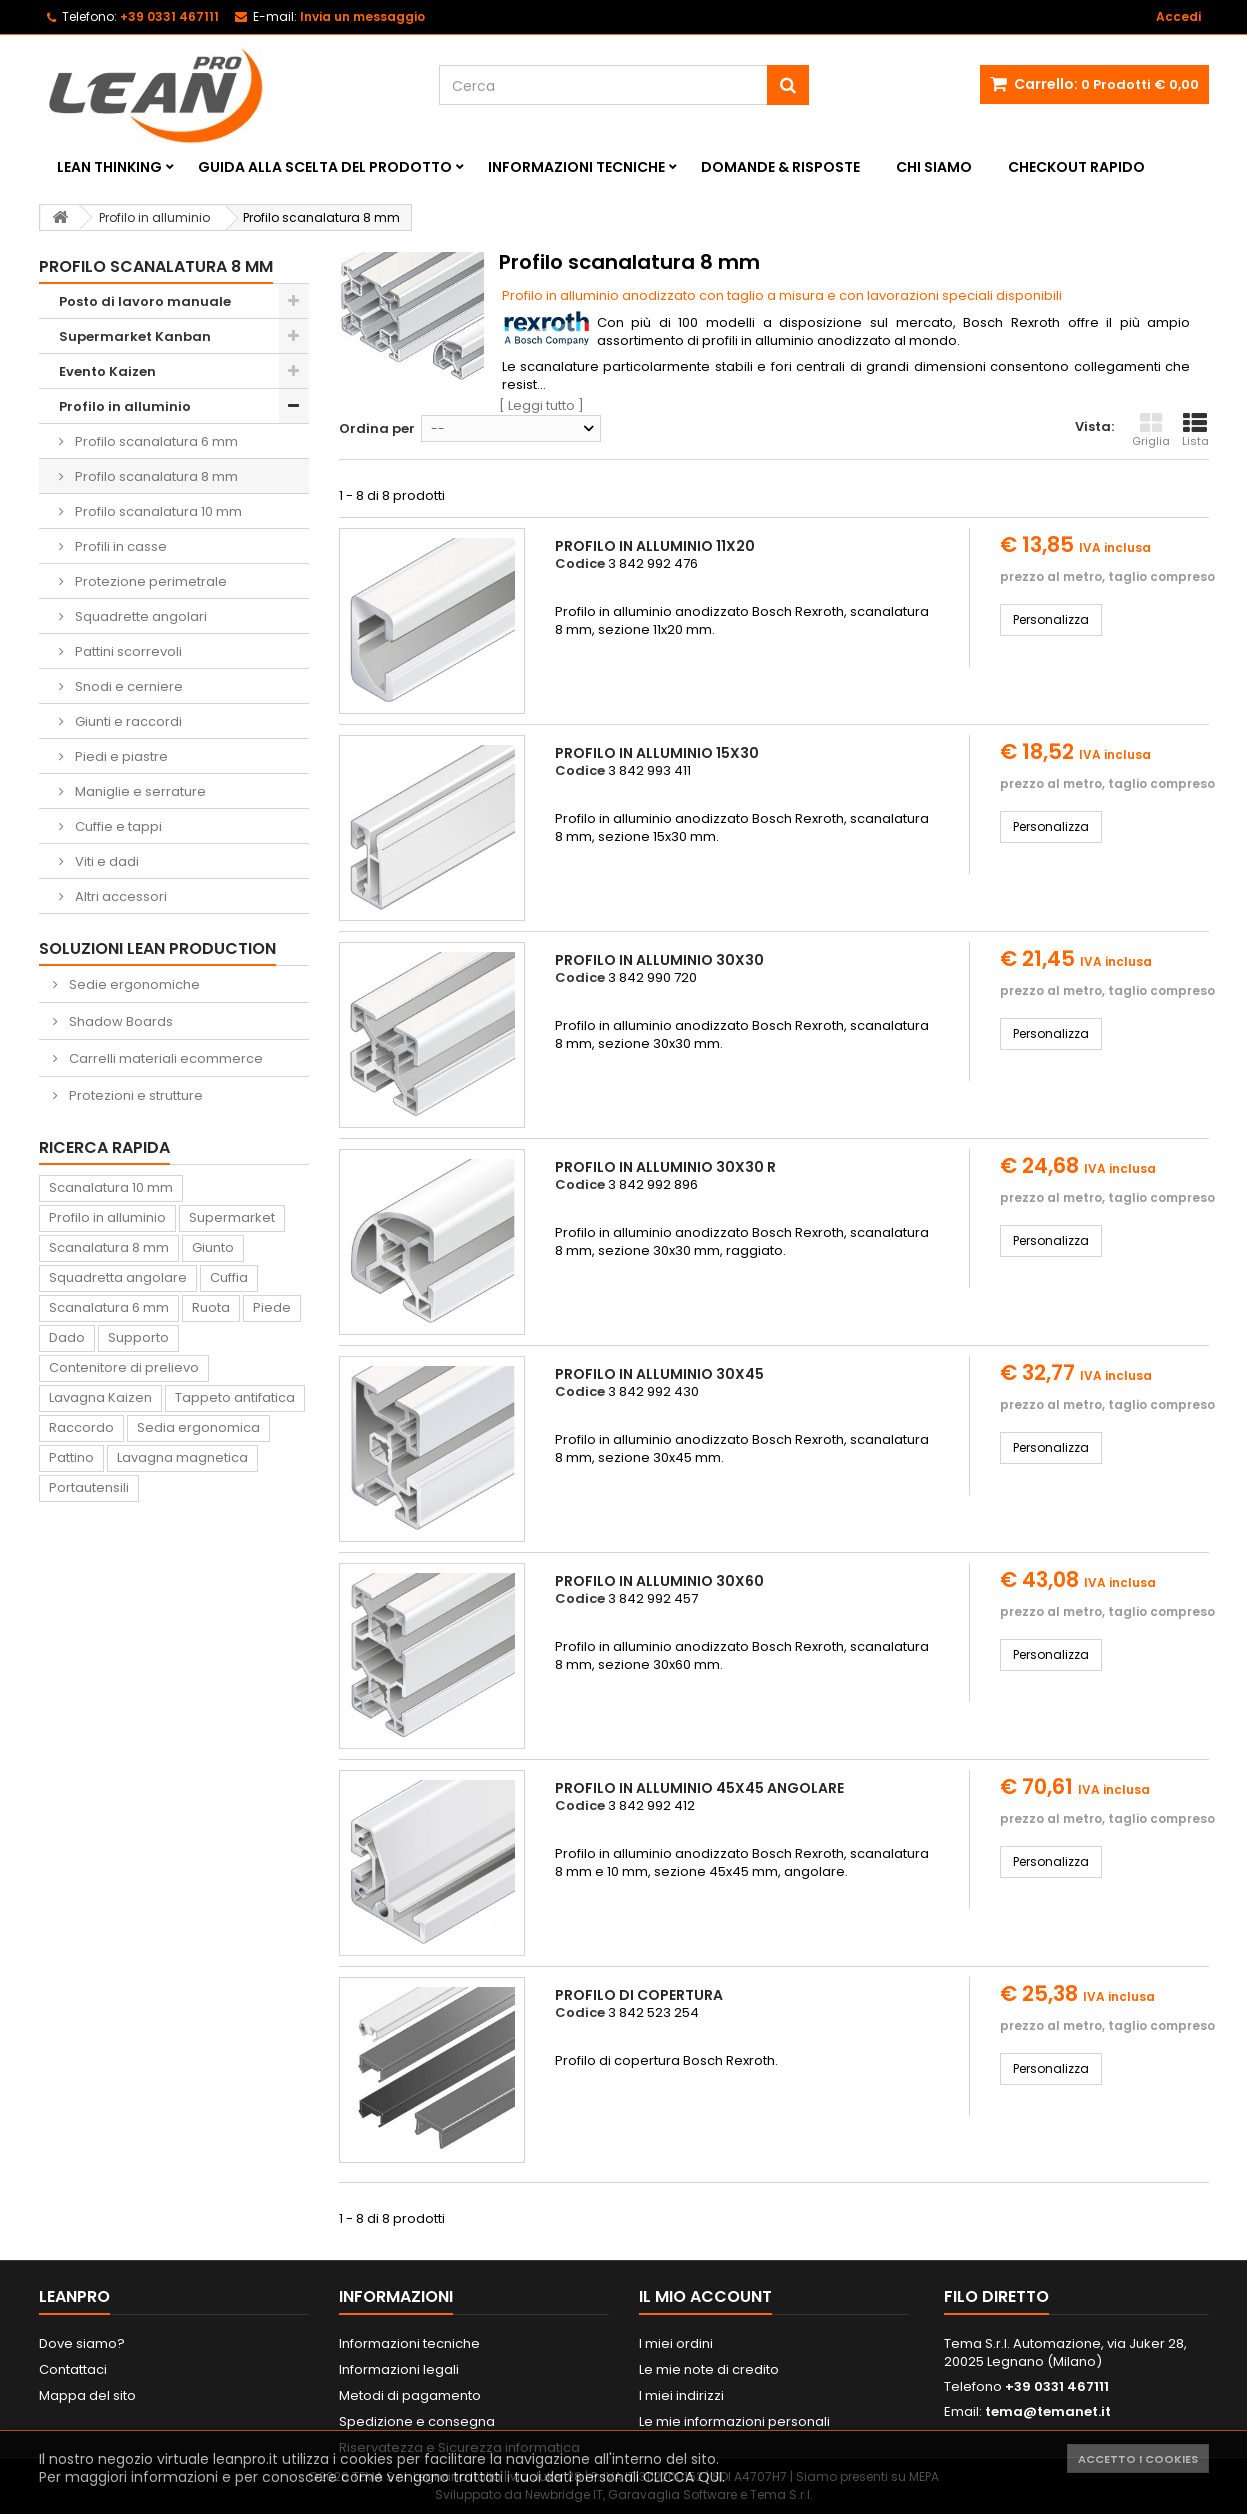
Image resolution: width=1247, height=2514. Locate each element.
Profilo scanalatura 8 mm (155, 476)
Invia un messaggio (362, 16)
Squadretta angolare (118, 1277)
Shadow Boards (119, 1021)
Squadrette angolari (139, 616)
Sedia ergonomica (198, 1427)
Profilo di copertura (639, 1995)
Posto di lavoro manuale (145, 301)
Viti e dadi (105, 861)
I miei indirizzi (681, 2395)
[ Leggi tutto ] (541, 405)
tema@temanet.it (1048, 2411)
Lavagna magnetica (182, 1457)
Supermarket (232, 1217)
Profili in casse (119, 546)
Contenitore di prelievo (124, 1367)
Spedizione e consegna (417, 2421)
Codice (580, 564)
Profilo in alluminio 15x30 (657, 753)
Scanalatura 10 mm (111, 1187)
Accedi (1178, 16)
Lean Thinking (109, 167)
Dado (67, 1337)
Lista (1195, 430)
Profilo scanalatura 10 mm (157, 511)
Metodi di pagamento (410, 2395)
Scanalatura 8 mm (109, 1247)
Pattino (71, 1457)
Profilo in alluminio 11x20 (655, 546)
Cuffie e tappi (117, 826)
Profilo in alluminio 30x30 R (665, 1167)
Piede (272, 1307)
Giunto (213, 1247)
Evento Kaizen (107, 371)
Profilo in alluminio (125, 406)
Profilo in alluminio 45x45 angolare (699, 1788)
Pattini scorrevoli (127, 651)
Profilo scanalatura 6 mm (155, 441)
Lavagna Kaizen (100, 1397)
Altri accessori (119, 896)
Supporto (138, 1337)
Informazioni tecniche (576, 167)
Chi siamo (934, 167)
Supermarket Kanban (135, 336)
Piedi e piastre (120, 756)
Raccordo (81, 1427)
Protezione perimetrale (149, 581)
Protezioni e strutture (134, 1095)
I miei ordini (676, 2343)
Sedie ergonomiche (133, 984)
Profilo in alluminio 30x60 (659, 1581)
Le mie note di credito (709, 2369)
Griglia (1151, 430)
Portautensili (89, 1487)
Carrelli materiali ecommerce (164, 1058)
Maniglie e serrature (139, 791)
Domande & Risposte (780, 167)
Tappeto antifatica (235, 1397)
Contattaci (73, 2369)
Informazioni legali (399, 2369)
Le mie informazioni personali (734, 2421)
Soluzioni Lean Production (157, 948)
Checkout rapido (1076, 167)
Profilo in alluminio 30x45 (659, 1374)
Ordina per (377, 428)
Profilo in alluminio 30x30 (659, 960)
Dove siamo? (82, 2343)
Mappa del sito (87, 2395)
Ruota (211, 1307)
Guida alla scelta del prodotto (325, 167)
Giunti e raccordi (127, 721)
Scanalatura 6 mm (109, 1307)
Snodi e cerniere (127, 686)
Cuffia (229, 1277)
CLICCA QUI (682, 2477)
